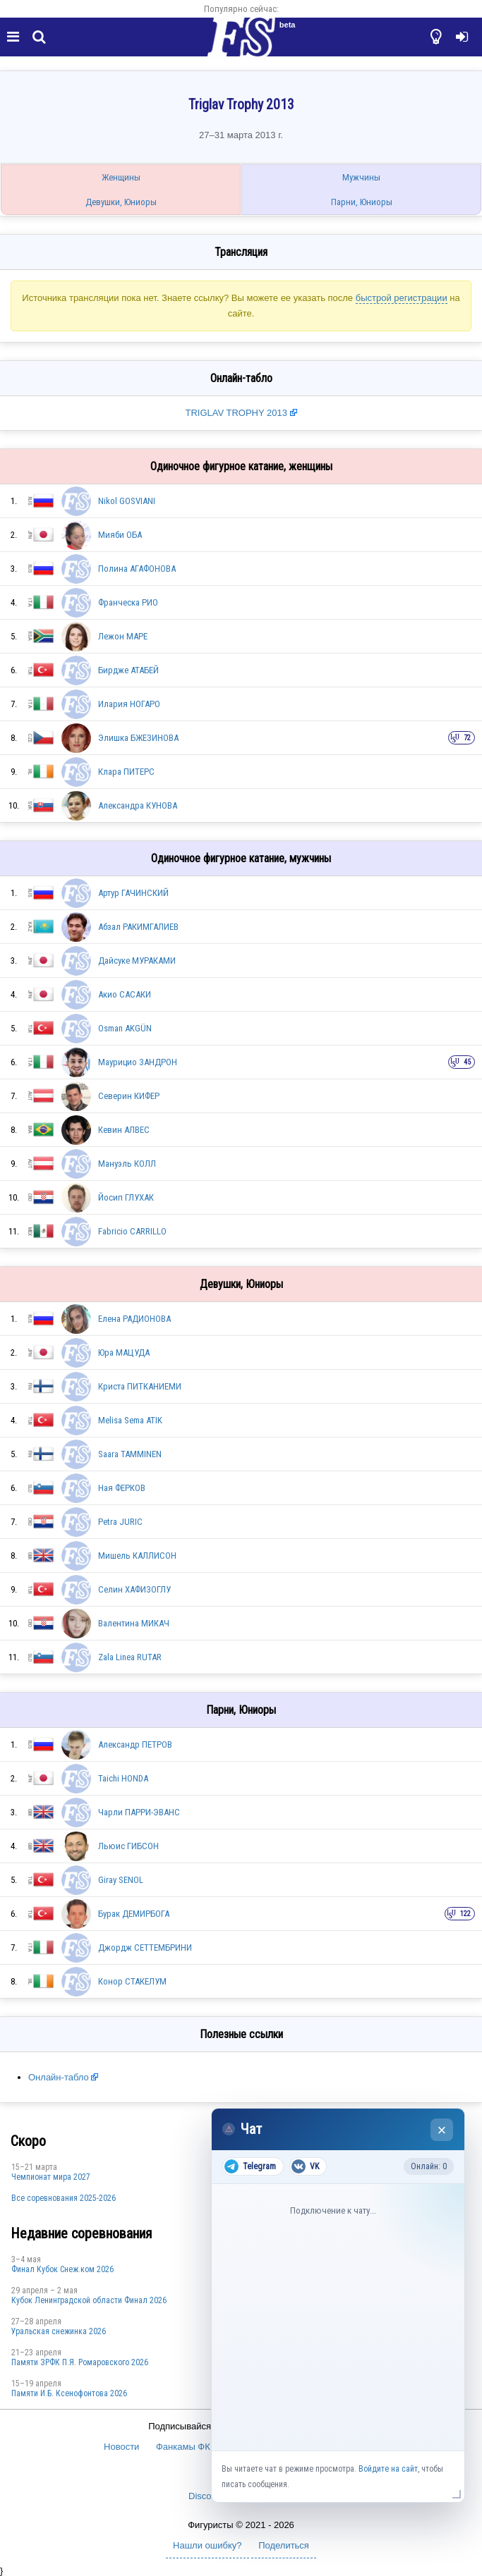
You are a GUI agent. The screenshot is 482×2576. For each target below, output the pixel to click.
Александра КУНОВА (137, 805)
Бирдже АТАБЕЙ (128, 670)
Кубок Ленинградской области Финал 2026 (89, 2300)
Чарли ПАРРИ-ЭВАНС (139, 1812)
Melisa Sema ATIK (130, 1420)
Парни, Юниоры (361, 202)
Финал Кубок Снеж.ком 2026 (62, 2269)
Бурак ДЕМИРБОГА (133, 1913)
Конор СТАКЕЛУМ (132, 1981)
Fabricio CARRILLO (132, 1231)
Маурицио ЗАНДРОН (137, 1062)
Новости (121, 2446)
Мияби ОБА (120, 534)
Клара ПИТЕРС (126, 771)
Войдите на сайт (388, 2469)
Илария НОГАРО (129, 704)
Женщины (121, 177)
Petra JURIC (120, 1521)
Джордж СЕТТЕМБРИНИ (145, 1947)
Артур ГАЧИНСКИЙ (133, 893)
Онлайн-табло (58, 2077)
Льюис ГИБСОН (128, 1846)
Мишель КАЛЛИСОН (137, 1555)
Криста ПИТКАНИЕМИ (139, 1386)
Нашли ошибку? (207, 2545)
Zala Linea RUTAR (130, 1657)
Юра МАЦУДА (124, 1352)
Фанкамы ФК (183, 2446)
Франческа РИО (128, 602)
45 (467, 1062)
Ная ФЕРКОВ (121, 1488)
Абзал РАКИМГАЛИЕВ (138, 926)
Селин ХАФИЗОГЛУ (134, 1589)
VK (305, 2166)
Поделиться (283, 2545)
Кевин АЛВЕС (124, 1129)
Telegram (250, 2166)
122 (465, 1914)
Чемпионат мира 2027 (50, 2177)
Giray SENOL (120, 1880)
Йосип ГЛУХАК (126, 1197)
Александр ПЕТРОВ (135, 1744)
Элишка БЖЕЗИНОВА (138, 737)
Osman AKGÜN (125, 1028)
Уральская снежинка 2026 (58, 2331)
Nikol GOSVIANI (126, 501)
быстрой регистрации (401, 298)
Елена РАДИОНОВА (134, 1318)
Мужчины (361, 177)
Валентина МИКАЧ (133, 1623)
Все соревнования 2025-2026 (63, 2198)
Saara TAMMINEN (130, 1454)
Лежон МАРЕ (122, 636)
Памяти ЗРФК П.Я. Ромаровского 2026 (79, 2362)
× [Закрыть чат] (442, 2130)
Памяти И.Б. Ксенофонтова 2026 (69, 2393)
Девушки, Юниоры (121, 202)
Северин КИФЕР (128, 1096)
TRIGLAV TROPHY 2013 (237, 412)
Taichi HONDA (123, 1778)
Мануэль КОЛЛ (127, 1163)
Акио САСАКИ (124, 994)
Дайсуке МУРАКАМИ (137, 960)
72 (467, 738)
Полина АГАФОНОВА (137, 568)
